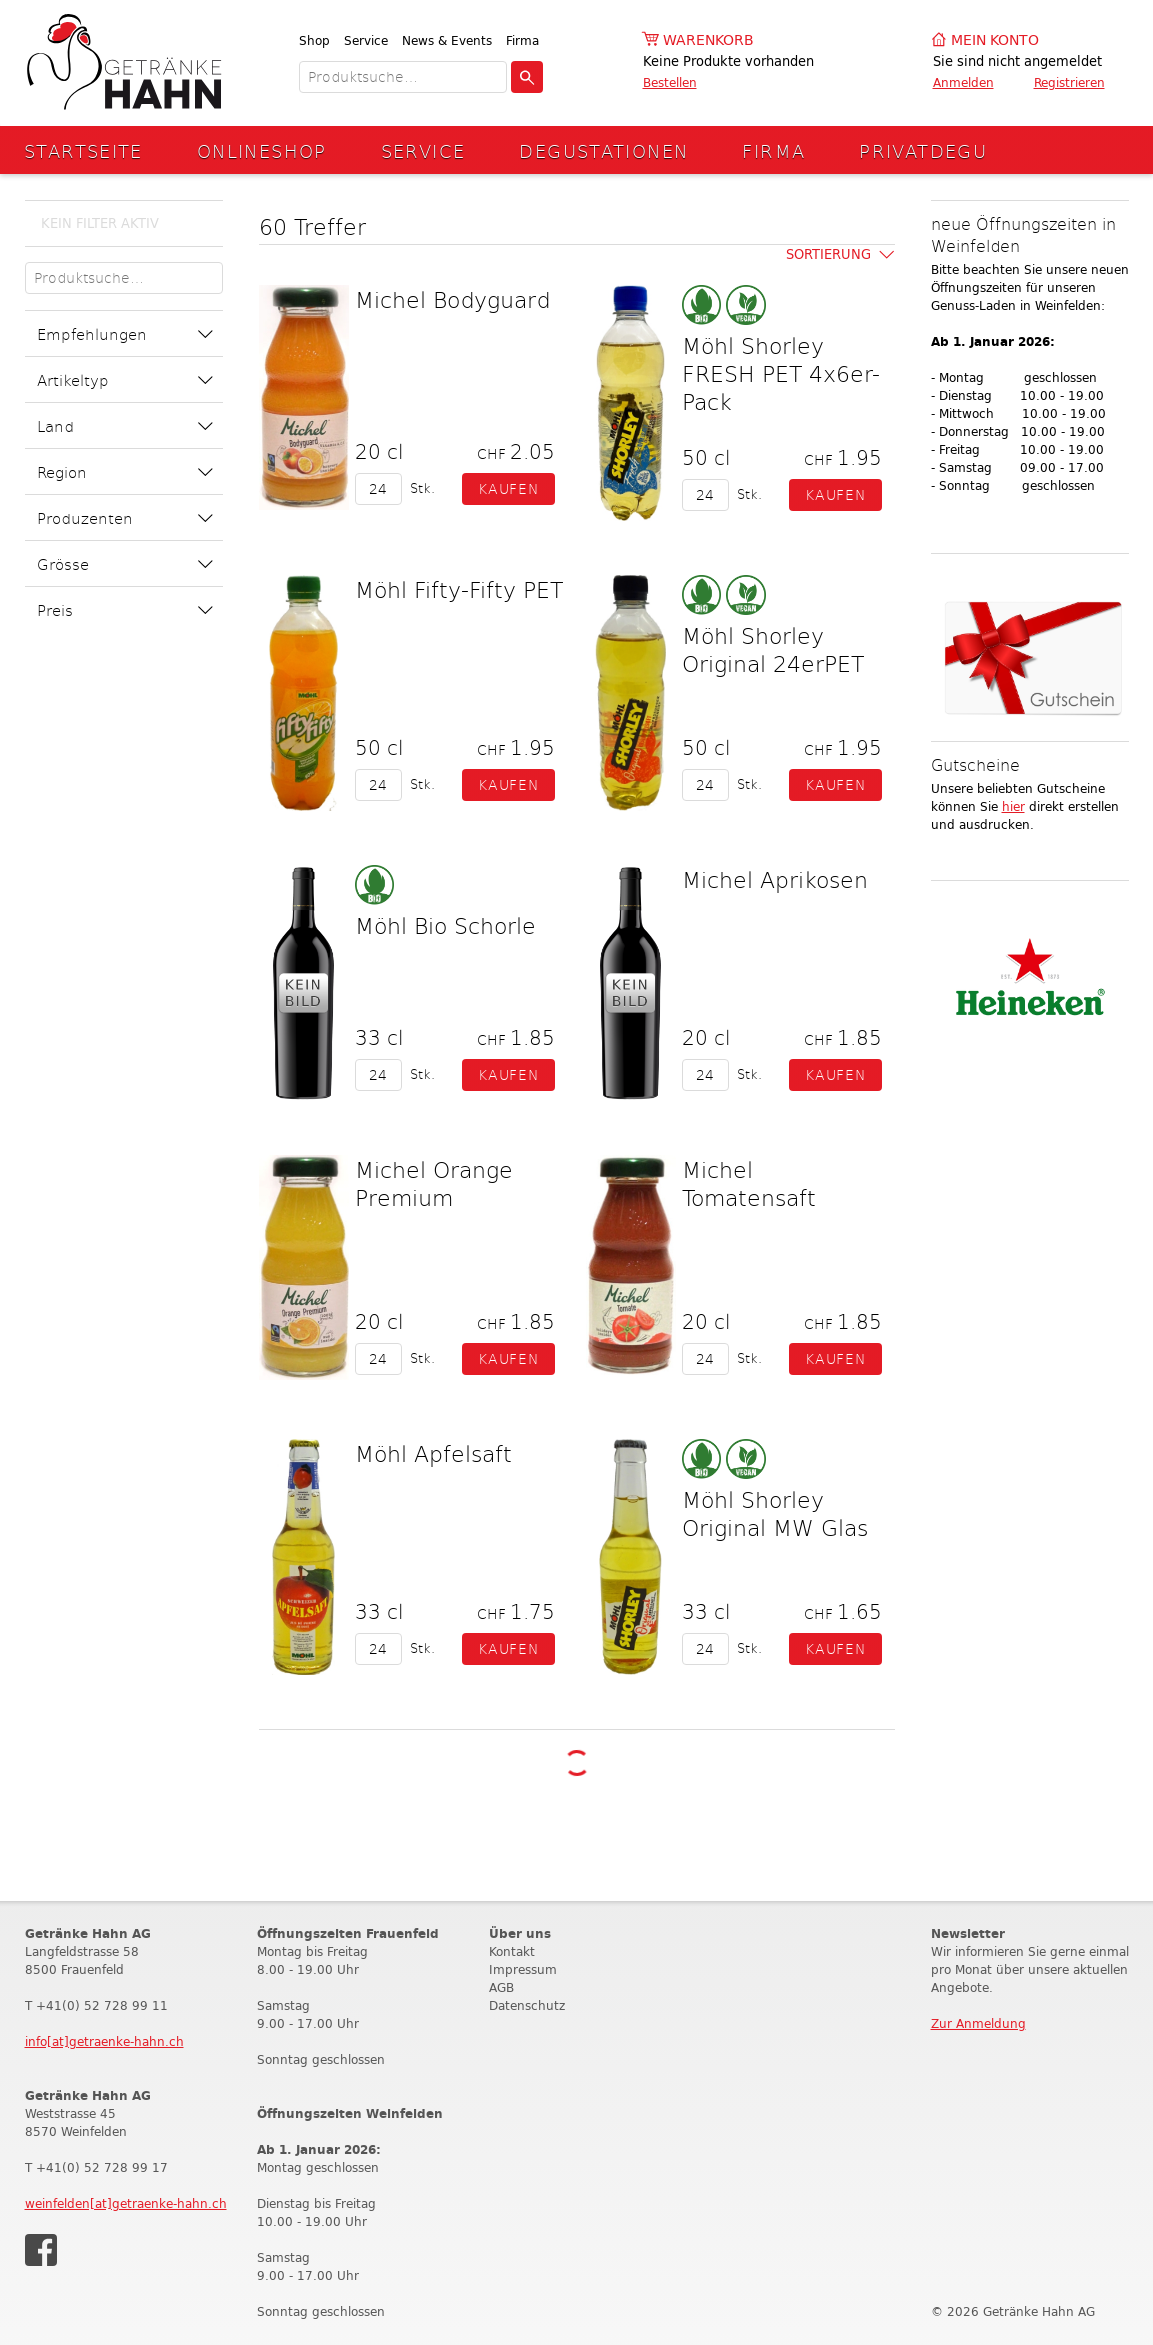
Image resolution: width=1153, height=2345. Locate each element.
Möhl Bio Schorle (445, 925)
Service (366, 40)
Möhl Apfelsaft (433, 1453)
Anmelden (963, 82)
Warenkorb (708, 40)
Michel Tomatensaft (749, 1183)
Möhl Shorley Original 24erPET (773, 649)
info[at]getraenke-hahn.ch (104, 2041)
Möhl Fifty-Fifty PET (459, 589)
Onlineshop (262, 150)
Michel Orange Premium (434, 1183)
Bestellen (670, 82)
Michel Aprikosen (775, 879)
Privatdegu (923, 150)
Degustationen (603, 150)
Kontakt (512, 1951)
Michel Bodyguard (452, 299)
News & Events (447, 40)
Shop (314, 40)
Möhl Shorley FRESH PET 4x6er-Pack (781, 373)
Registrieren (1069, 82)
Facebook (41, 2250)
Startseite (83, 150)
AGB (501, 1987)
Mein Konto (995, 40)
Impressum (523, 1969)
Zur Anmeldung (978, 2023)
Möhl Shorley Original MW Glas (775, 1513)
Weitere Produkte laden (576, 1762)
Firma (522, 40)
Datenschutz (527, 2005)
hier (1013, 806)
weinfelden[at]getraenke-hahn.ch (126, 2203)
